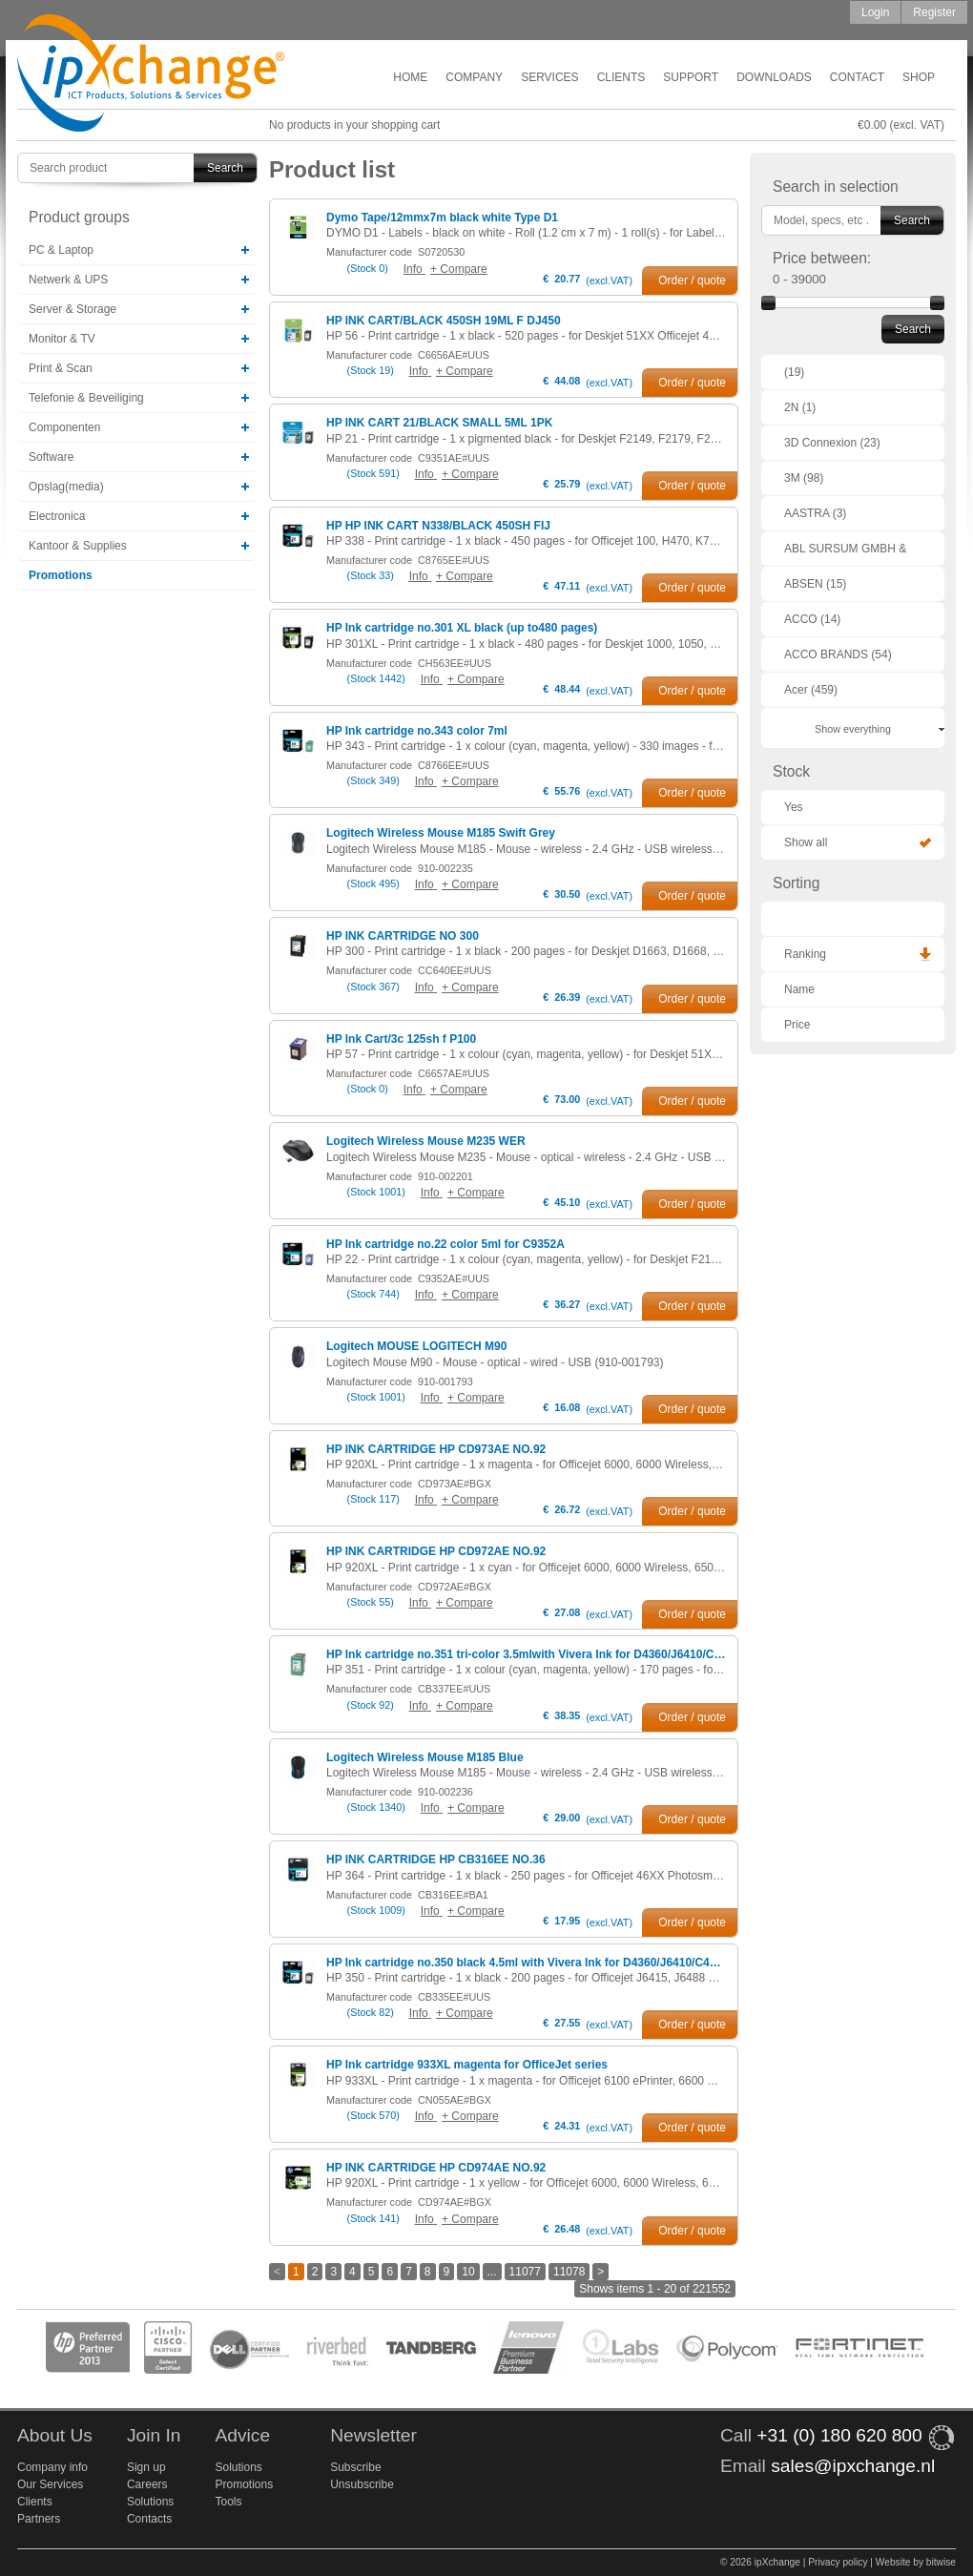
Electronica (57, 516)
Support (690, 77)
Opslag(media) (66, 486)
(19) (794, 372)
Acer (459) (811, 689)
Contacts (149, 2518)
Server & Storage (72, 309)
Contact (857, 77)
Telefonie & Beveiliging (86, 398)
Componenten (64, 427)
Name (799, 989)
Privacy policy (837, 2562)
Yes (793, 807)
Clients (621, 77)
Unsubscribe (362, 2484)
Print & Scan (61, 368)
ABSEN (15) (815, 584)
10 (468, 2271)
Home (410, 77)
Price (797, 1024)
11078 (569, 2271)
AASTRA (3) (815, 513)
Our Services (50, 2484)
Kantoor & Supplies (78, 545)
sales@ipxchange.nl (853, 2466)
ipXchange (150, 74)
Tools (228, 2501)
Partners (38, 2518)
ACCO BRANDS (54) (838, 654)
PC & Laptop (61, 250)
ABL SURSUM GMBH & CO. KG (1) (845, 554)
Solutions (150, 2501)
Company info (52, 2467)
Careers (147, 2484)
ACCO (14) (812, 619)
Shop (918, 77)
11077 (525, 2271)
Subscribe (355, 2467)
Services (549, 77)
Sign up (146, 2467)
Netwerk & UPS (68, 279)
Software (51, 457)
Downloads (774, 77)
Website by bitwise (916, 2562)
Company (474, 77)
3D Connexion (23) (832, 442)
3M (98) (803, 478)
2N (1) (800, 407)
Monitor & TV (62, 338)
